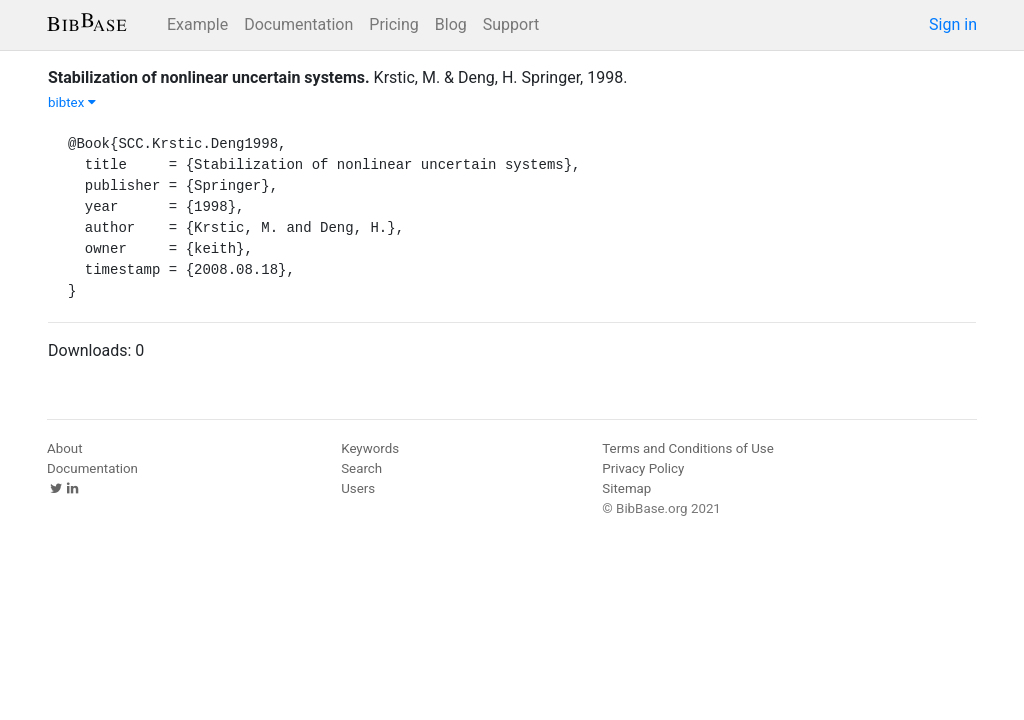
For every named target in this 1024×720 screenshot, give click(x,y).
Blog (451, 24)
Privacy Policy (643, 468)
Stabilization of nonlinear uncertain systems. (209, 77)
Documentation (298, 24)
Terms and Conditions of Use (687, 448)
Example (197, 24)
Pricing (394, 24)
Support (511, 24)
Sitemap (626, 488)
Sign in (953, 24)
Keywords (370, 448)
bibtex (72, 102)
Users (358, 488)
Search (361, 468)
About (65, 448)
